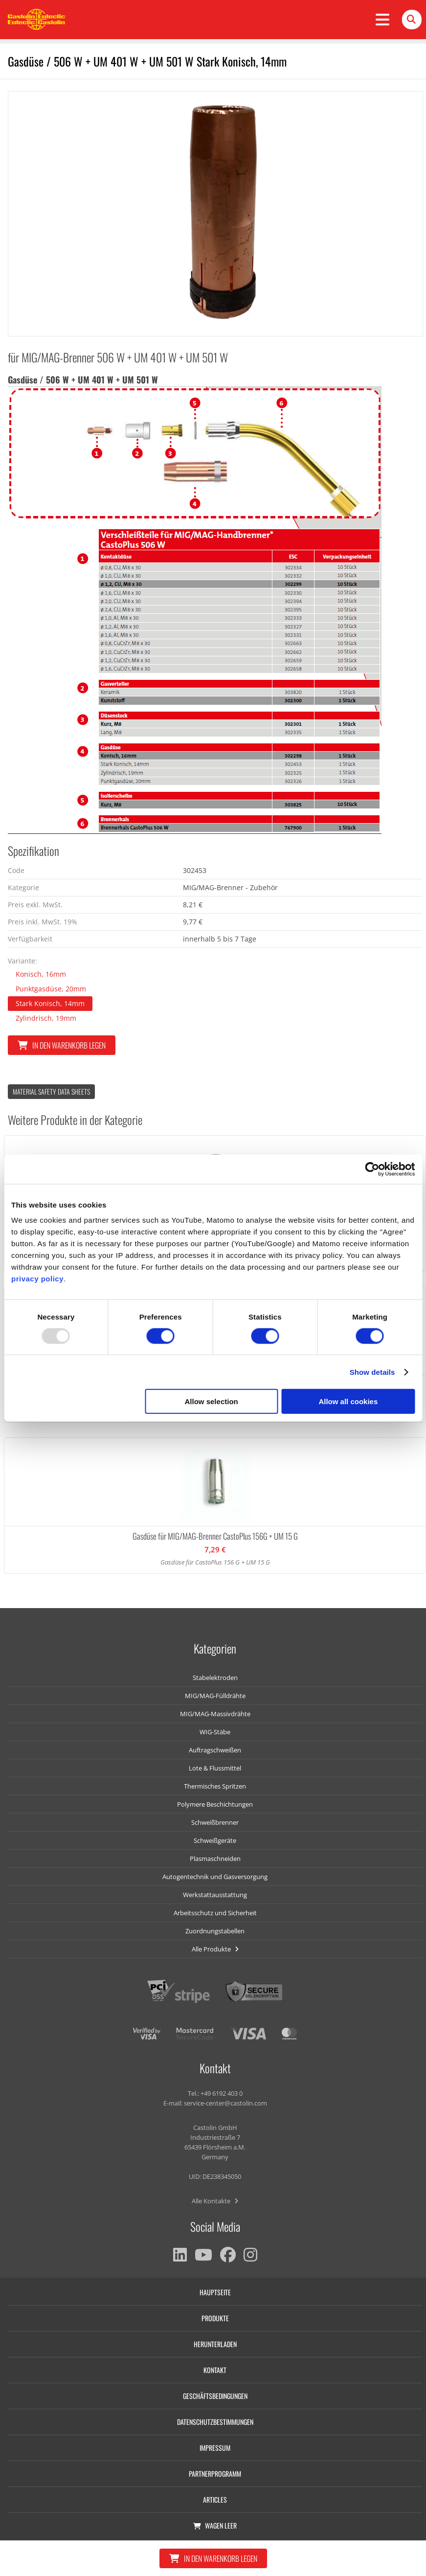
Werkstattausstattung (215, 1894)
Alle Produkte (215, 1949)
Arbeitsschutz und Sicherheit (215, 1912)
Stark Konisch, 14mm (50, 1003)
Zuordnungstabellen (215, 1930)
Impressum (215, 2447)
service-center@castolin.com (225, 2103)
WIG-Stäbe (215, 1731)
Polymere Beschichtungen (215, 1804)
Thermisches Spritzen (215, 1786)
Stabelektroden (215, 1677)
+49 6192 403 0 (222, 2093)
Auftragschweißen (215, 1750)
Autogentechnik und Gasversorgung (215, 1876)
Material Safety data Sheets (51, 1091)
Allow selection (211, 1401)
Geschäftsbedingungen (215, 2396)
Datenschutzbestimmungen (215, 2422)
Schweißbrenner (215, 1822)
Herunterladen (215, 2344)
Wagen (215, 2525)
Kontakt (214, 2370)
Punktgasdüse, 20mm (51, 988)
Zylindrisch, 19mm (46, 1018)
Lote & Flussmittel (215, 1768)
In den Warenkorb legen (62, 1045)
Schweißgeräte (215, 1840)
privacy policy (37, 1279)
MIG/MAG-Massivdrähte (215, 1713)
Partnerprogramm (215, 2473)
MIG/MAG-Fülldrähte (215, 1695)
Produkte (215, 2318)
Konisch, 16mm (41, 974)
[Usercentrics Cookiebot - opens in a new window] (372, 1169)
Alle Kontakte (215, 2200)
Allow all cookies (348, 1401)
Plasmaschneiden (215, 1858)
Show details (372, 1371)
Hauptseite (215, 2292)
